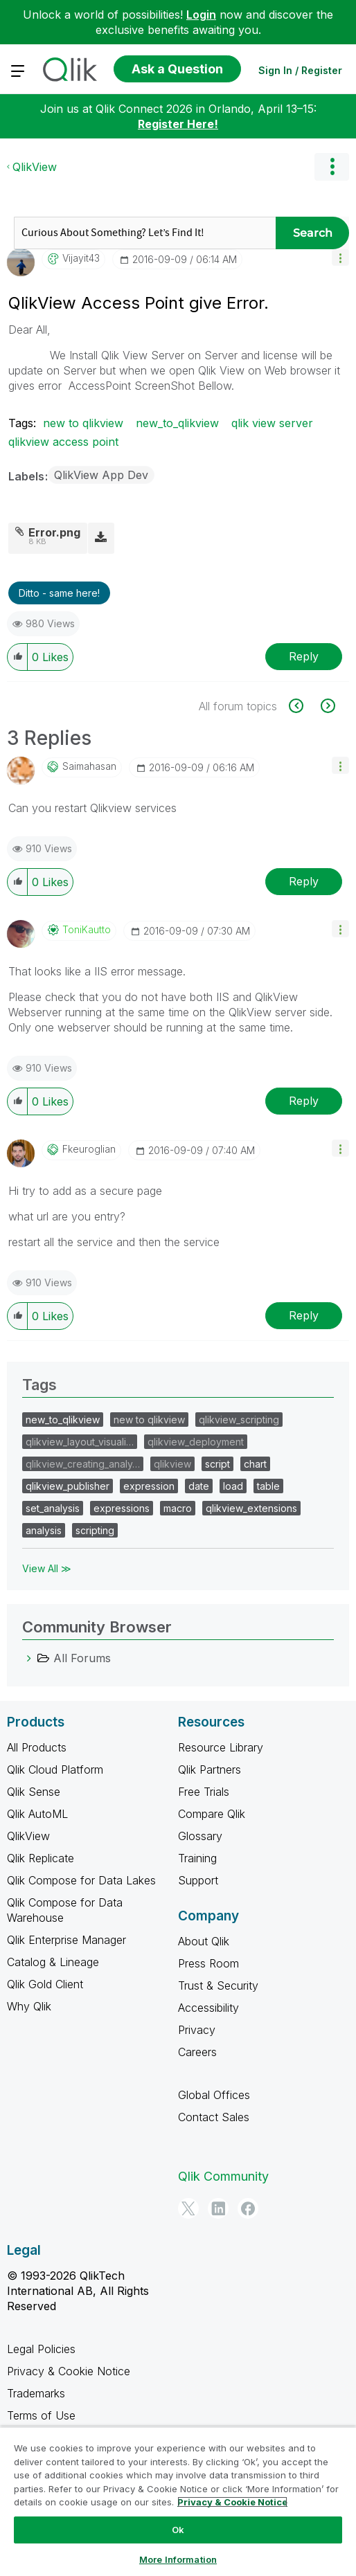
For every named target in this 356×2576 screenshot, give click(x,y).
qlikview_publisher (67, 1486)
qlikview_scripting (239, 1419)
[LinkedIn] (218, 2208)
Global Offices (214, 2095)
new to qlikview (83, 423)
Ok (178, 2529)
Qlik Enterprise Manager (66, 1940)
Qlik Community (223, 2176)
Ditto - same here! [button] (59, 593)
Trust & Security (218, 1985)
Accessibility (208, 2008)
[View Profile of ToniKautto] (86, 930)
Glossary (200, 1836)
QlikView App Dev (101, 474)
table (268, 1486)
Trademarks (36, 2393)
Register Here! (178, 124)
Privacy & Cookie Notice (68, 2371)
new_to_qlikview (177, 423)
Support (198, 1880)
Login (201, 14)
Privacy (196, 2030)
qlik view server (272, 423)
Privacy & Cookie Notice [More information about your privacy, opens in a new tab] (232, 2501)
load (233, 1486)
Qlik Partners (209, 1769)
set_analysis (53, 1508)
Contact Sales (213, 2117)
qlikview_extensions (251, 1508)
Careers (197, 2052)
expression (149, 1486)
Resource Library (220, 1747)
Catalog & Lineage (53, 1962)
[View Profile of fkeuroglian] (89, 1149)
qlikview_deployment (196, 1442)
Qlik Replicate (40, 1858)
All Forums (82, 1658)
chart (255, 1464)
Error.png (54, 532)
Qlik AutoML (37, 1814)
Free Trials (203, 1792)
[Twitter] (188, 2208)
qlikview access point (63, 442)
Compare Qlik (211, 1814)
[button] (340, 257)
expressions (122, 1508)
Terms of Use (41, 2415)
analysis (44, 1530)
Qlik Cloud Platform (55, 1769)
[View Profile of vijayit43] (81, 258)
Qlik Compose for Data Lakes (81, 1880)
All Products (36, 1747)
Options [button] (331, 167)
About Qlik (203, 1941)
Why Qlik (29, 2006)
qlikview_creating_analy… (83, 1464)
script (217, 1464)
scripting (94, 1530)
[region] (178, 2501)
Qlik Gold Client (45, 1984)
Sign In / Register (300, 70)
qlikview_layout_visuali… (80, 1442)
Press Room (208, 1963)
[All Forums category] (29, 1658)
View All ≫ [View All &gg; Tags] (46, 1568)
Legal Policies (41, 2349)
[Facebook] (248, 2208)
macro (177, 1508)
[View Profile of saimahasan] (89, 766)
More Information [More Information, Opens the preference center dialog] (178, 2559)
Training (197, 1858)
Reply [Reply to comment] (304, 881)
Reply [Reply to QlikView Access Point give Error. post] (304, 656)
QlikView (34, 167)
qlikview (172, 1464)
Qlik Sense (33, 1792)
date (198, 1486)
